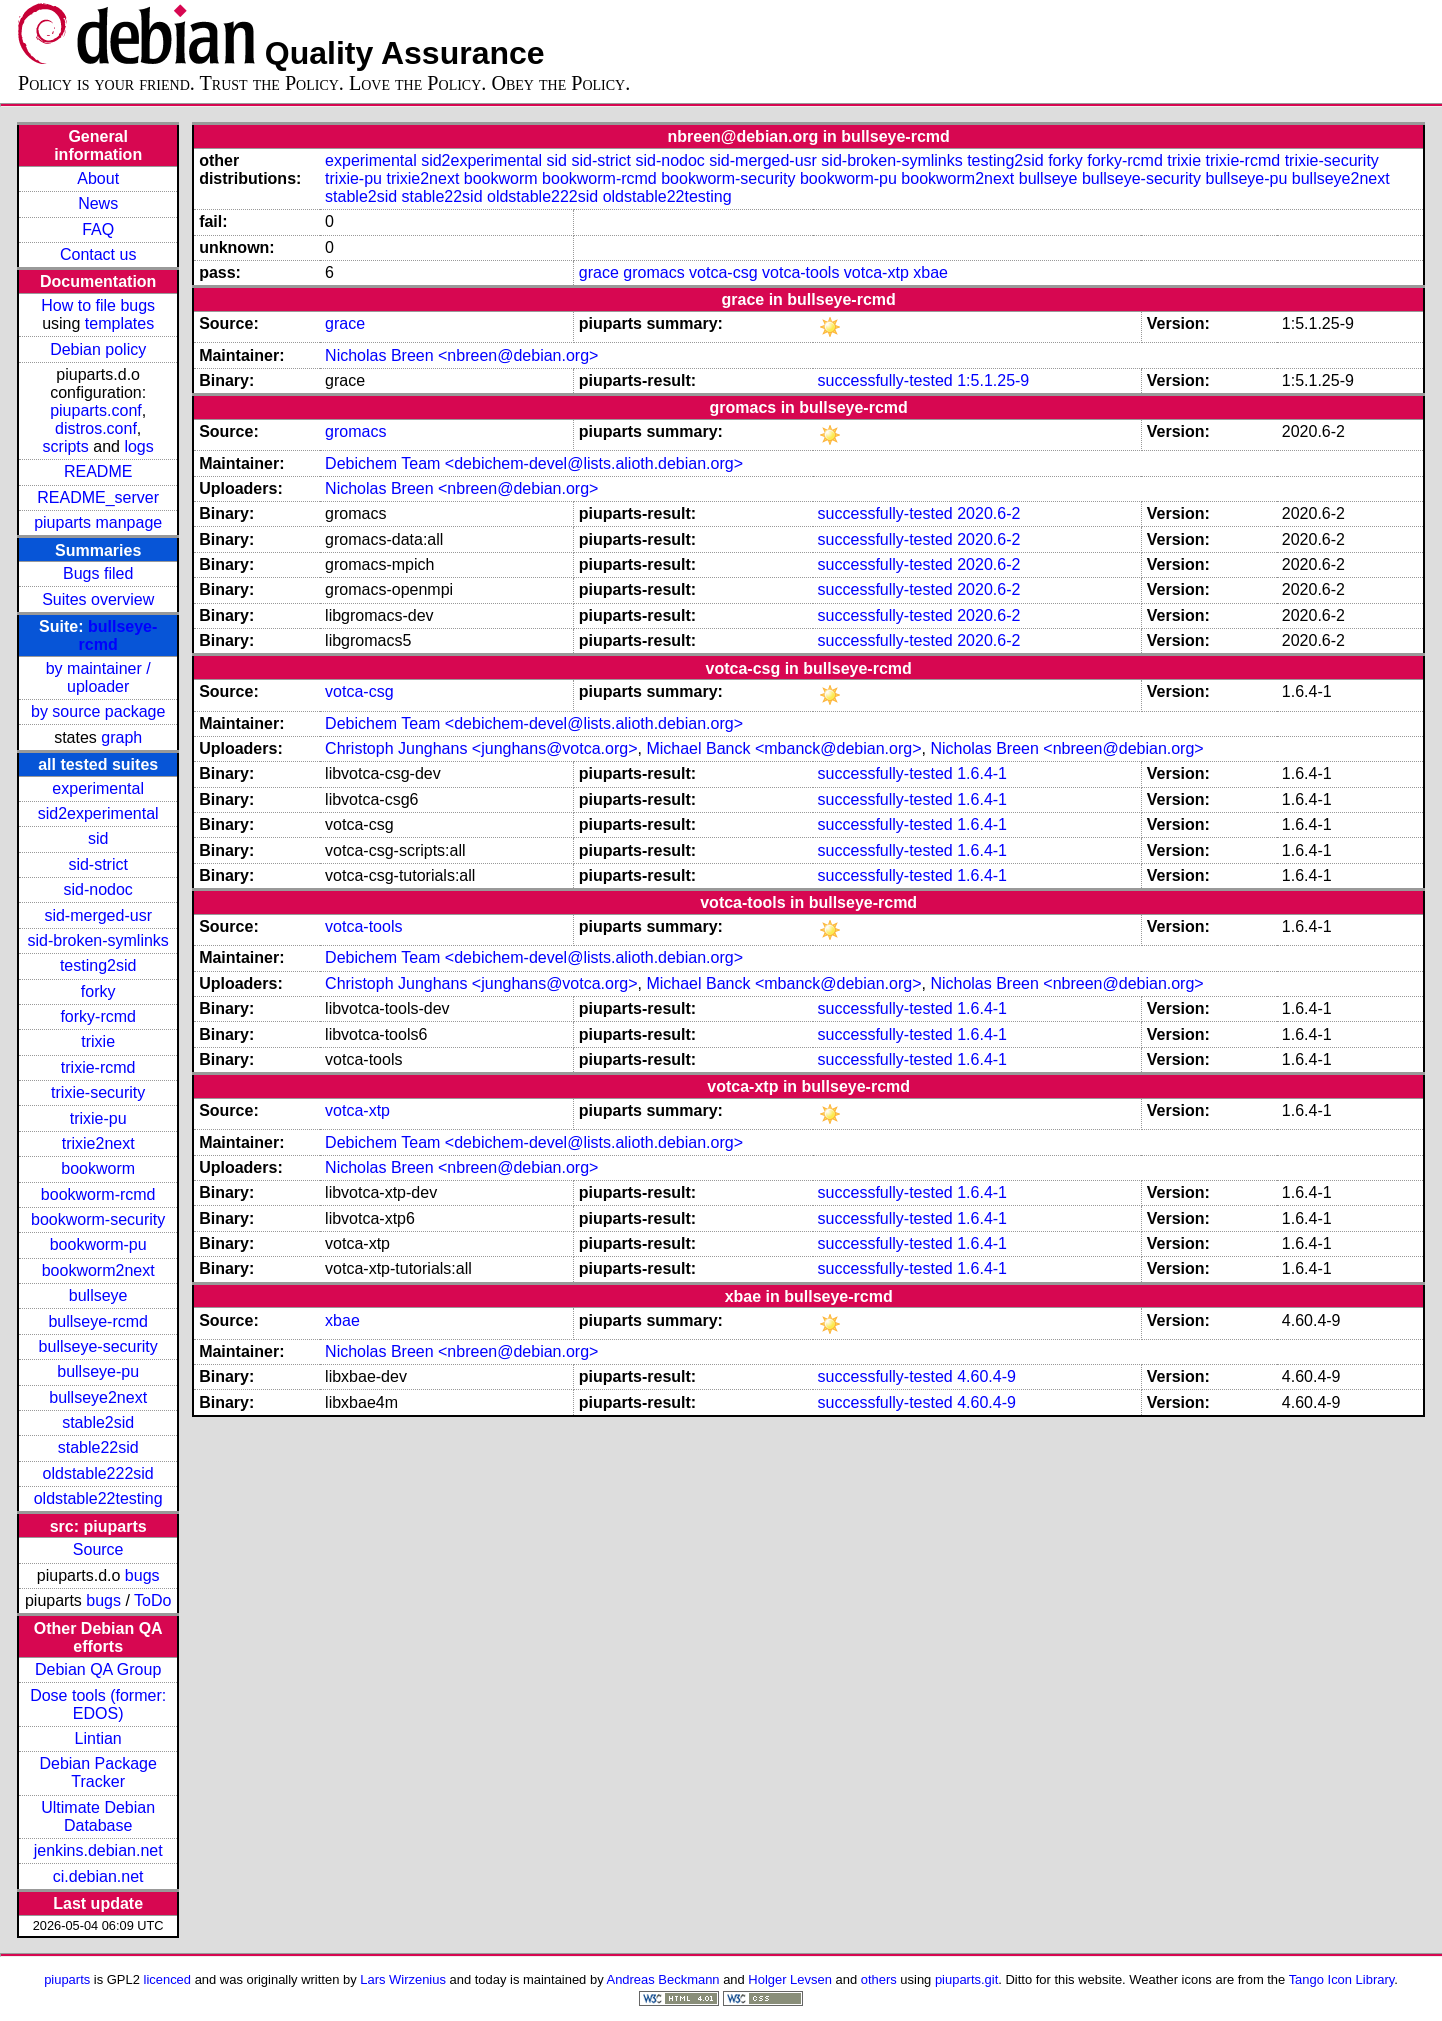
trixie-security (98, 1092)
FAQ (98, 229)
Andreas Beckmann (663, 1979)
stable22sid (98, 1447)
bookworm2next (98, 1270)
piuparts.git (966, 1979)
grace (599, 272)
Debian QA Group (98, 1669)
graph (121, 737)
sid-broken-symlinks (97, 940)
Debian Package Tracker (97, 1772)
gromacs (653, 272)
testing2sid (98, 965)
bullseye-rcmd (98, 1321)
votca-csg (723, 272)
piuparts (67, 1979)
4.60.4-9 (986, 1376)
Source (98, 1549)
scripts (66, 446)
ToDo (152, 1600)
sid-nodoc (97, 889)
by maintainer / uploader (98, 677)
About (98, 178)
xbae (930, 272)
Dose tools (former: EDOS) (98, 1704)
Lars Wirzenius (403, 1979)
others (879, 1979)
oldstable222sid (98, 1473)
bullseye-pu (98, 1371)
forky (98, 991)
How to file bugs (98, 305)
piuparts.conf (96, 410)
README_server (98, 497)
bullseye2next (98, 1397)
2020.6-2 (988, 513)
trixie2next (98, 1143)
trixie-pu (98, 1118)
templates (119, 323)
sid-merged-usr (98, 915)
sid (98, 838)
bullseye (98, 1295)
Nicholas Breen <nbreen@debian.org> (461, 355)
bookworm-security (98, 1219)
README (98, 471)
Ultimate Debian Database (98, 1816)
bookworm (98, 1168)
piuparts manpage (98, 522)
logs (138, 446)
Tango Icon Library (1342, 1979)
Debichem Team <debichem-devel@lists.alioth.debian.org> (534, 463)
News (98, 203)
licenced (168, 1979)
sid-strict (98, 864)
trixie (98, 1041)
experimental (98, 788)
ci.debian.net (98, 1876)
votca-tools (800, 272)
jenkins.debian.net (98, 1850)
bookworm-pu (98, 1244)
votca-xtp (876, 272)
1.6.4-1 (982, 773)
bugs (142, 1575)
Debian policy (98, 349)
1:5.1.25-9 (993, 380)
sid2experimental (98, 813)
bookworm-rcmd (98, 1194)
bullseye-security (98, 1346)
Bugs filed (98, 573)
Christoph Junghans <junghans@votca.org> (481, 748)
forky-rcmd (98, 1016)
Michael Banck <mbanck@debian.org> (783, 748)
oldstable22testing (98, 1498)
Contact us (98, 254)
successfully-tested (885, 380)
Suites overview (98, 599)
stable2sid (98, 1422)
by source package (98, 711)
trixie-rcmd (98, 1067)
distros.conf (96, 428)
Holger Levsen (790, 1979)
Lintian (98, 1738)
